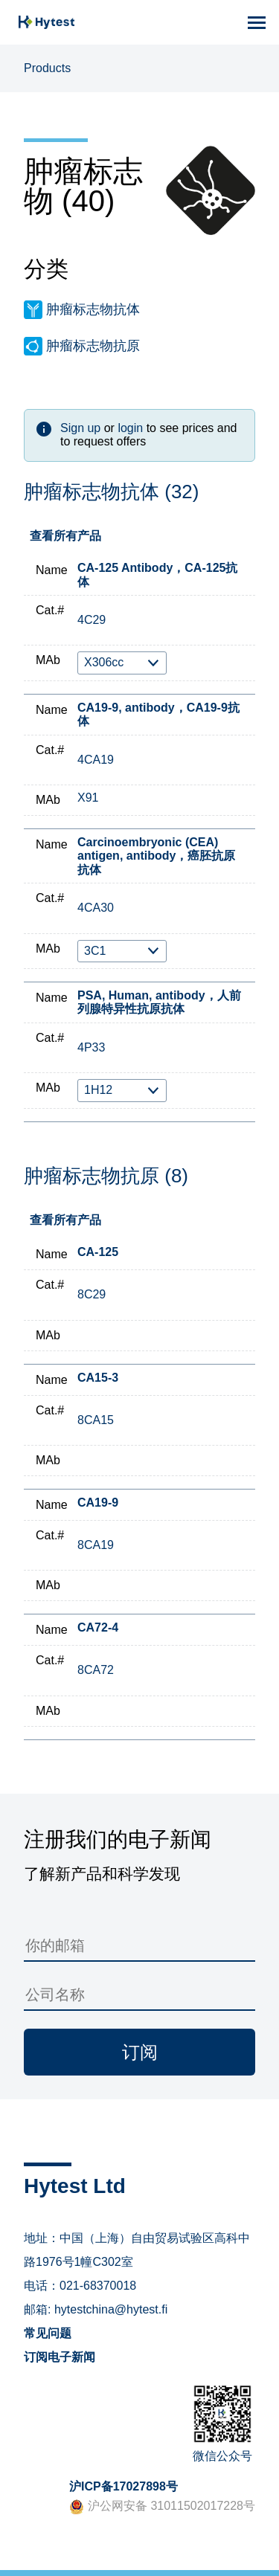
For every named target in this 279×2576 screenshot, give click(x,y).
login (130, 428)
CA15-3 (97, 1377)
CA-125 (97, 1252)
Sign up (80, 428)
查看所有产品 (65, 535)
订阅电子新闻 (59, 2357)
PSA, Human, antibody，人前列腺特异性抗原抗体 (159, 1002)
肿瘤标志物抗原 (93, 345)
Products (47, 68)
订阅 (140, 2052)
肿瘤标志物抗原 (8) (106, 1176)
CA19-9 (97, 1502)
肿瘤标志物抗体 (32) (111, 492)
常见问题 (47, 2333)
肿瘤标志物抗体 (93, 309)
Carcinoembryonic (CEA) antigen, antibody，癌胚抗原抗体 (156, 856)
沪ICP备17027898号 (123, 2486)
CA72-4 (97, 1627)
